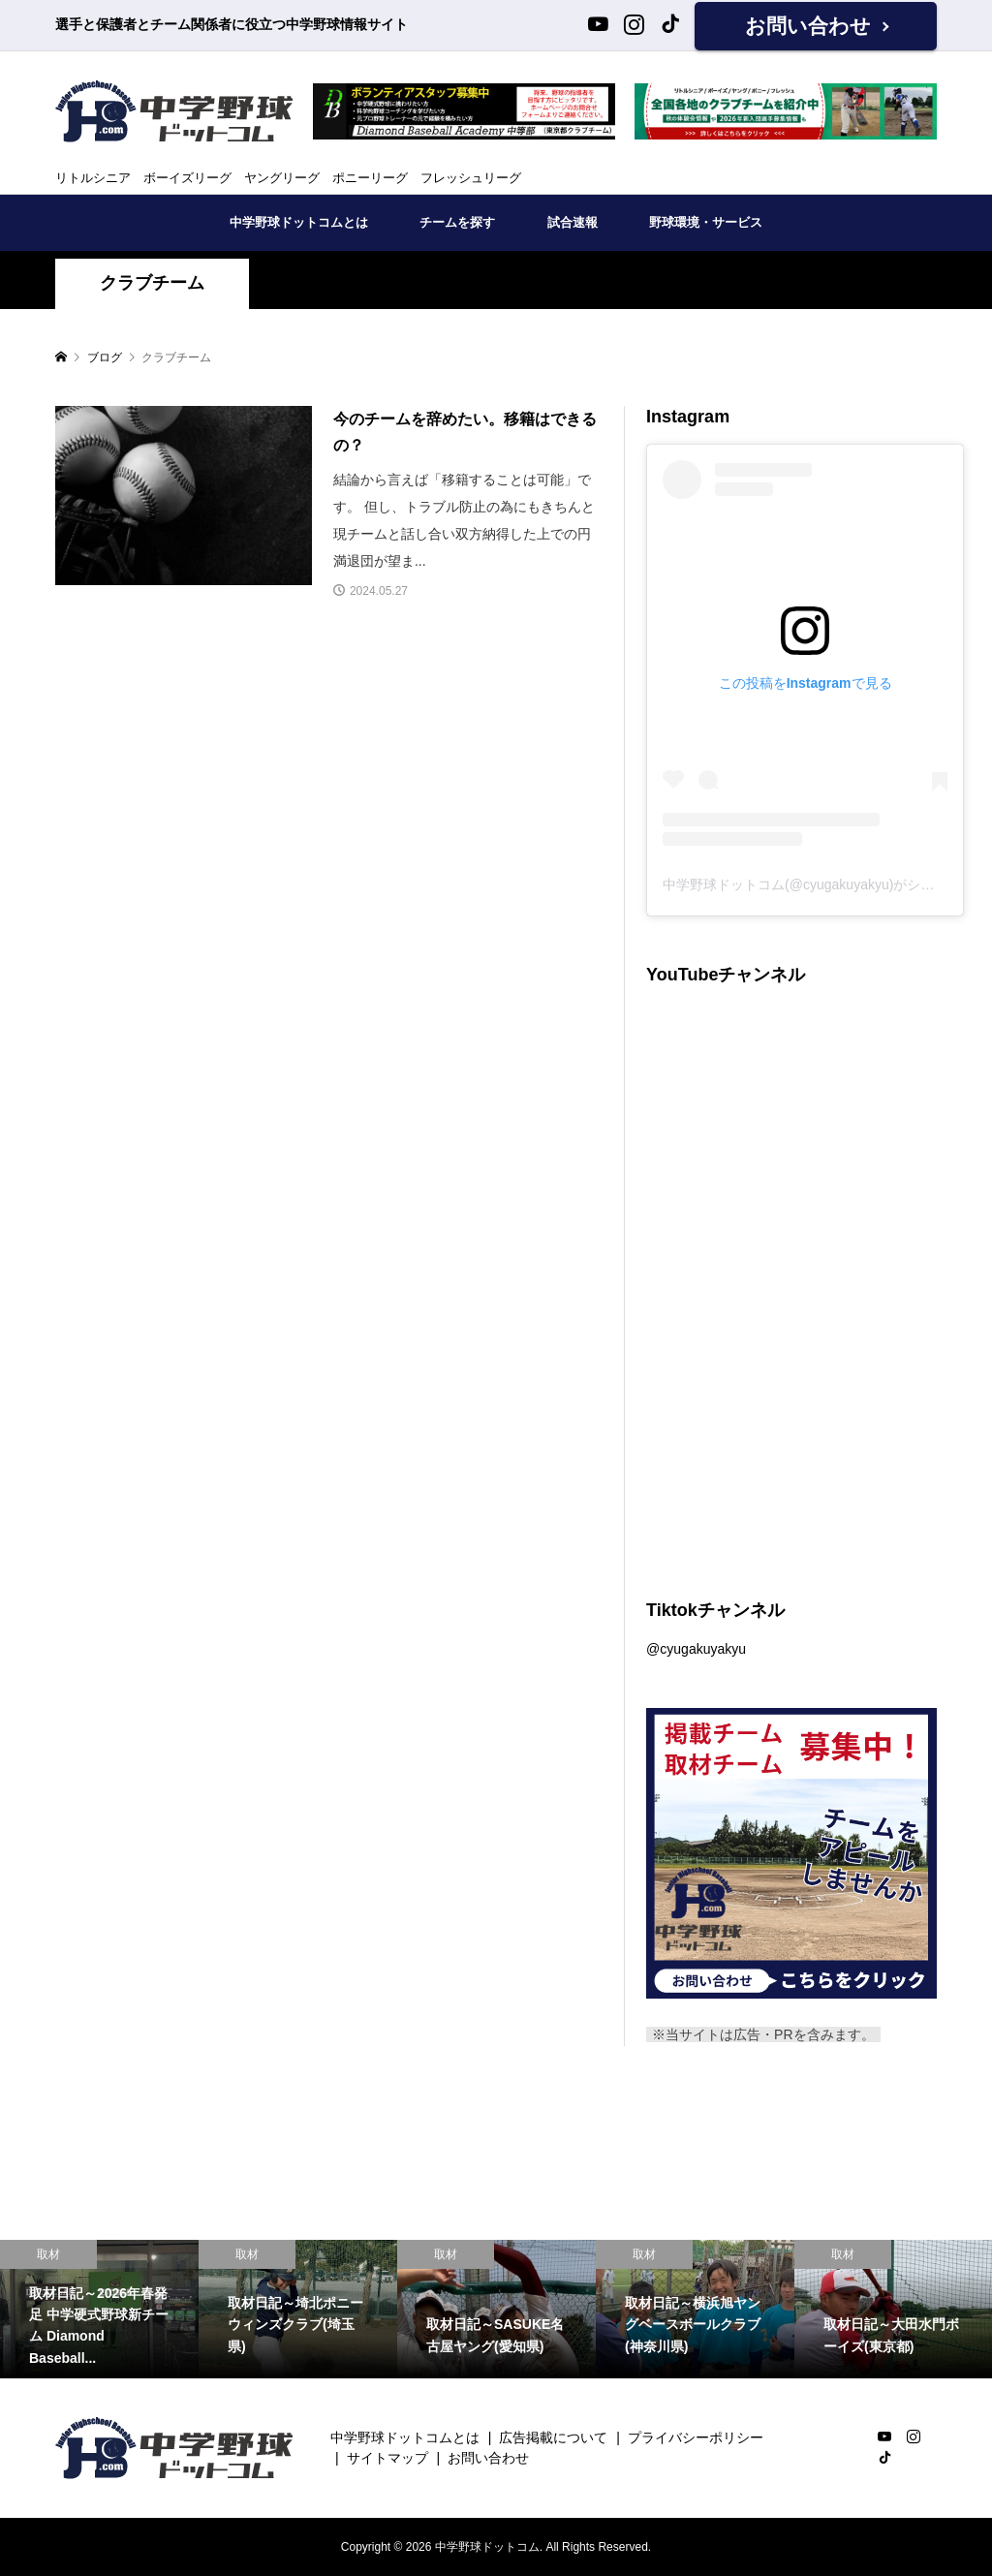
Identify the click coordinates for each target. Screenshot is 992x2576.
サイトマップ (387, 2458)
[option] (99, 2309)
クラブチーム (152, 283)
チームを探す (457, 222)
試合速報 (572, 222)
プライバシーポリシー (695, 2437)
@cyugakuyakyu (696, 1649)
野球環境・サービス (705, 222)
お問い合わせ (808, 26)
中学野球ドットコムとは (299, 222)
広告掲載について (553, 2437)
